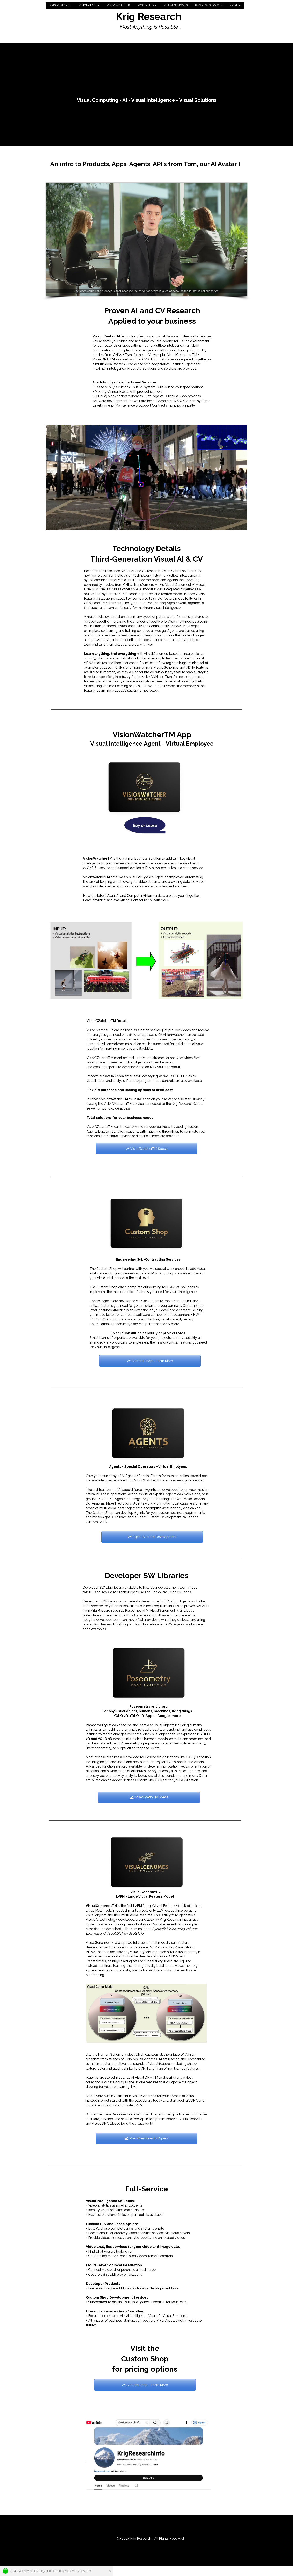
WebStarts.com (81, 2571)
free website (29, 2571)
